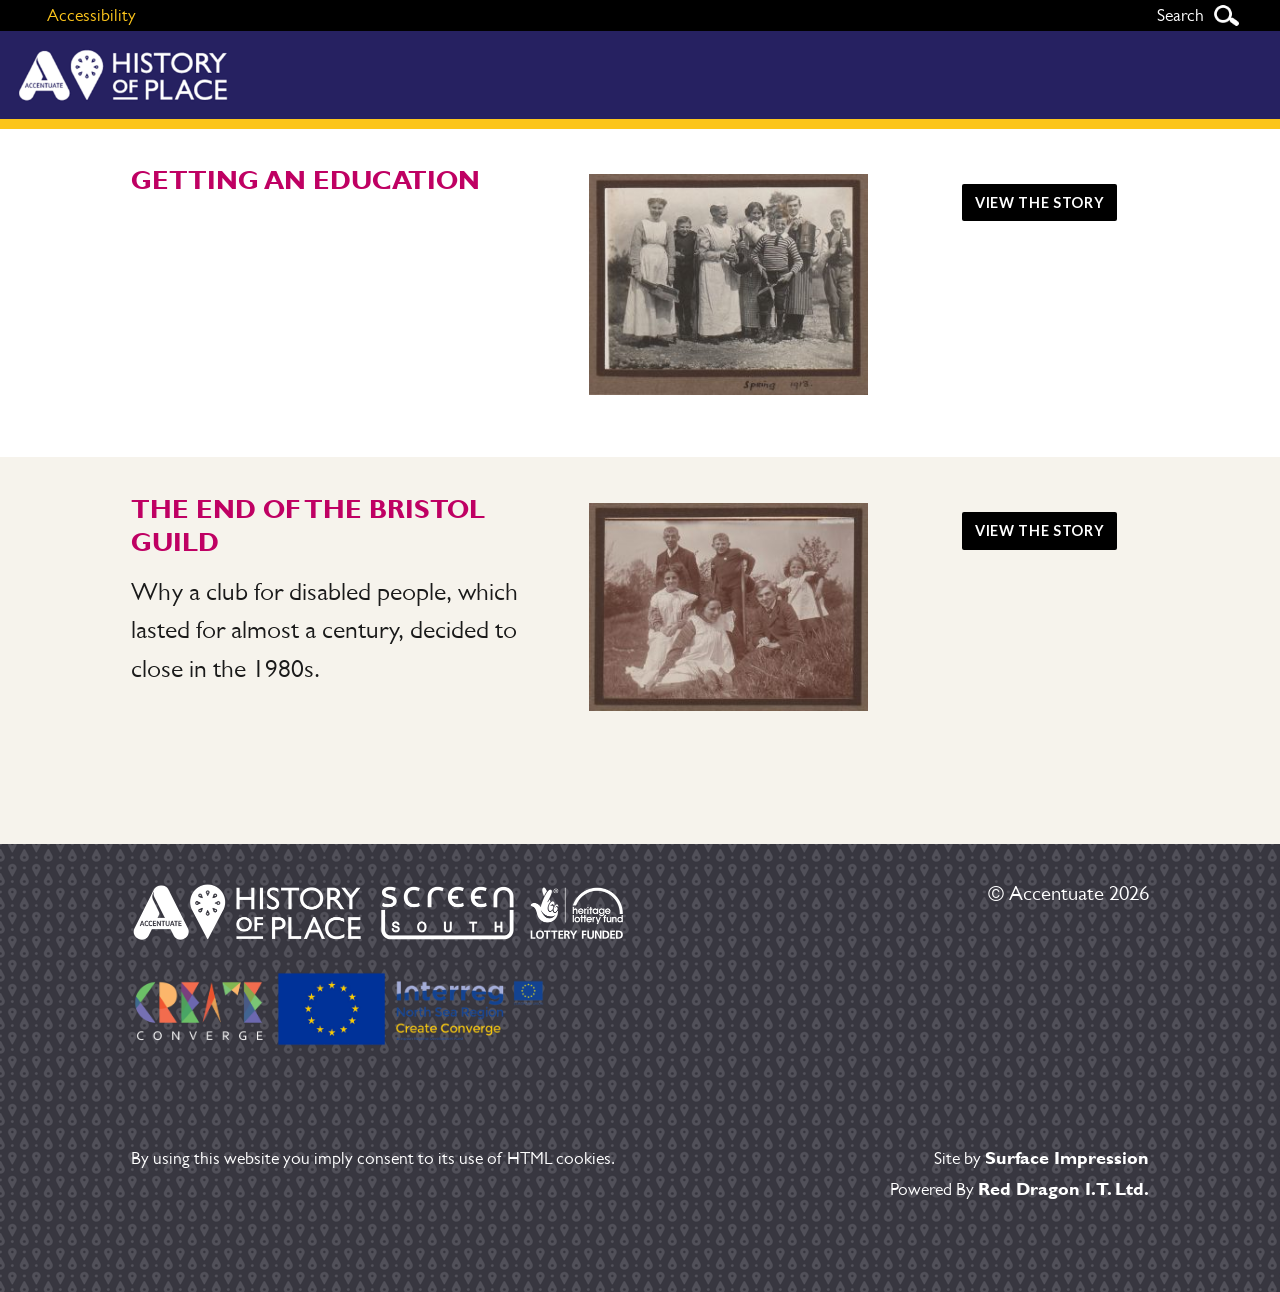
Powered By (1019, 1189)
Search (1226, 15)
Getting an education (305, 180)
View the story (1039, 202)
